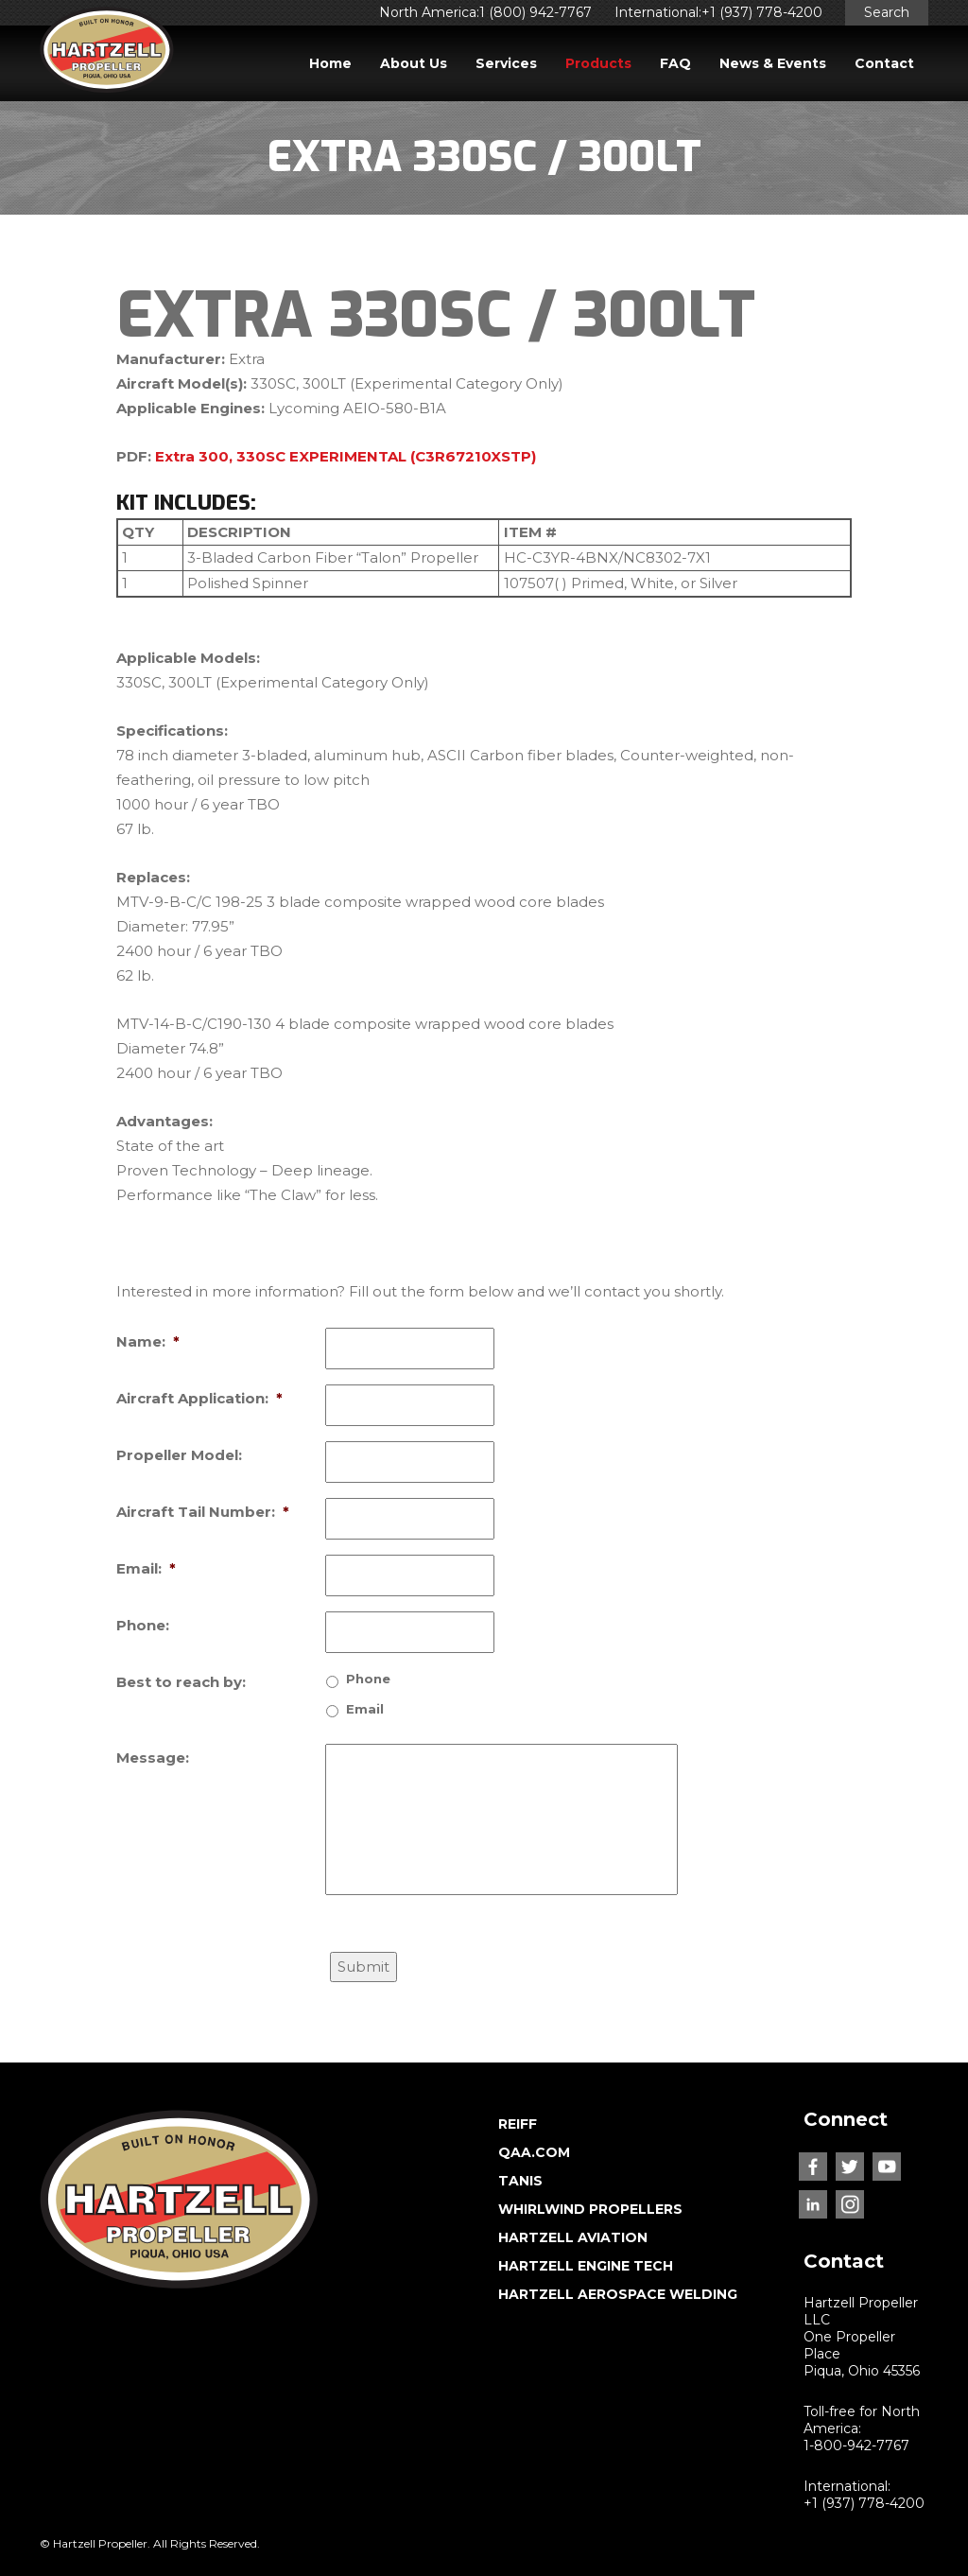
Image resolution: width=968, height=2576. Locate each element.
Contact (884, 63)
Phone (368, 1678)
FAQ (675, 63)
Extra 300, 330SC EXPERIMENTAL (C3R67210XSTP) (345, 456)
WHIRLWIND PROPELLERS (590, 2209)
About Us (413, 63)
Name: (148, 1341)
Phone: (142, 1625)
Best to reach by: (181, 1682)
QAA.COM (534, 2152)
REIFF (517, 2123)
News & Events (772, 63)
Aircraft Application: (199, 1398)
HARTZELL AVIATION (573, 2237)
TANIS (520, 2180)
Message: (152, 1758)
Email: (146, 1568)
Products (598, 63)
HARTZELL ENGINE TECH (585, 2265)
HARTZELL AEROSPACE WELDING (617, 2294)
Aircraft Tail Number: (202, 1512)
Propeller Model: (179, 1455)
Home (330, 63)
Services (506, 63)
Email (365, 1708)
